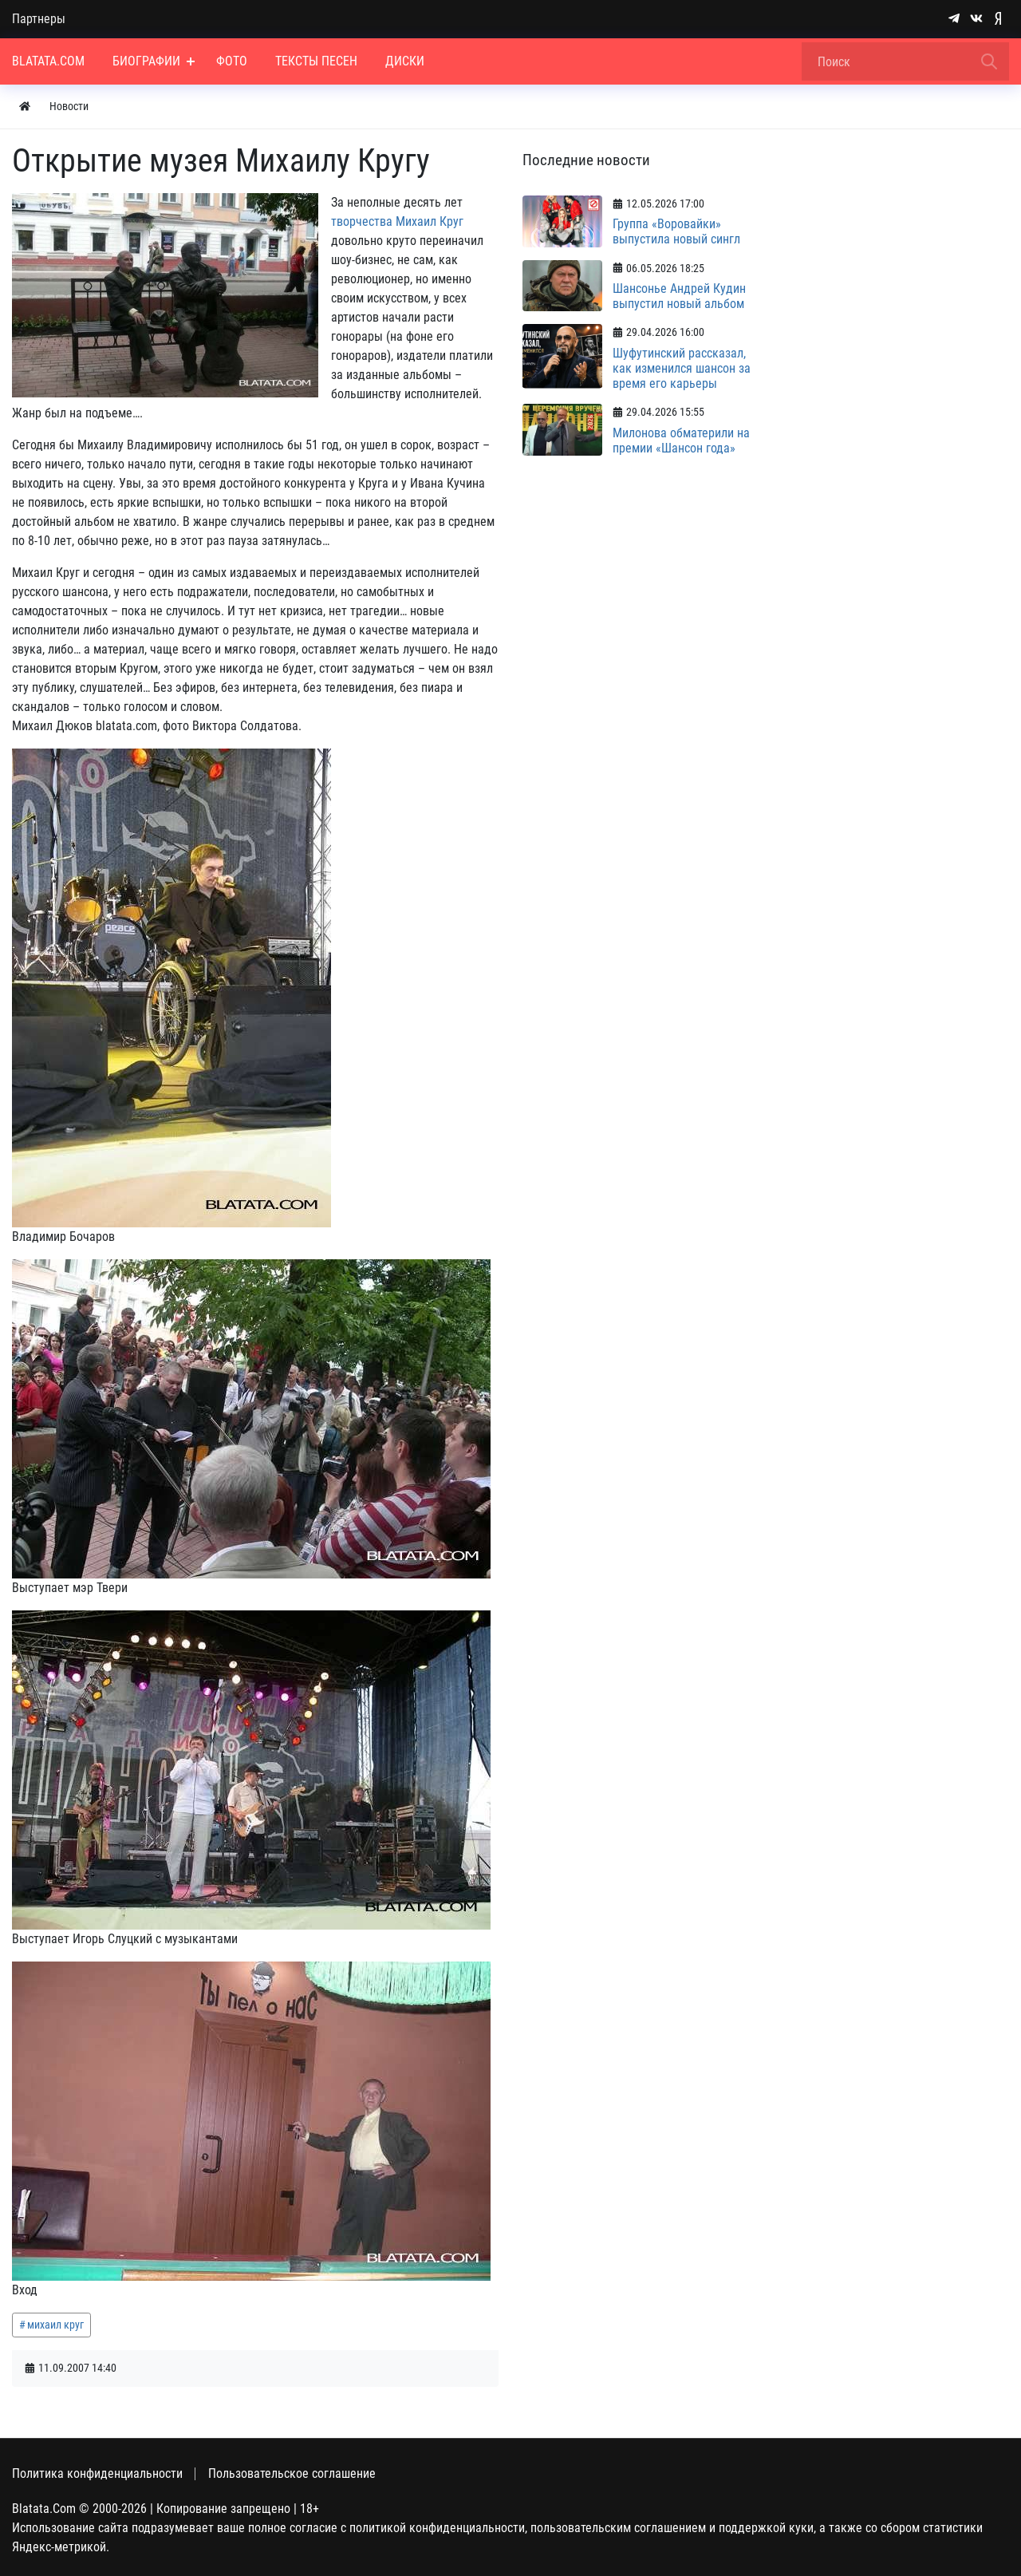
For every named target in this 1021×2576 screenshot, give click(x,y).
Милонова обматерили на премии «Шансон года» (681, 440)
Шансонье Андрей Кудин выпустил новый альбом (679, 296)
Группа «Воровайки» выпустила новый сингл (676, 231)
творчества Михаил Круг (397, 221)
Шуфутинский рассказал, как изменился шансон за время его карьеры (682, 368)
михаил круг (55, 2324)
